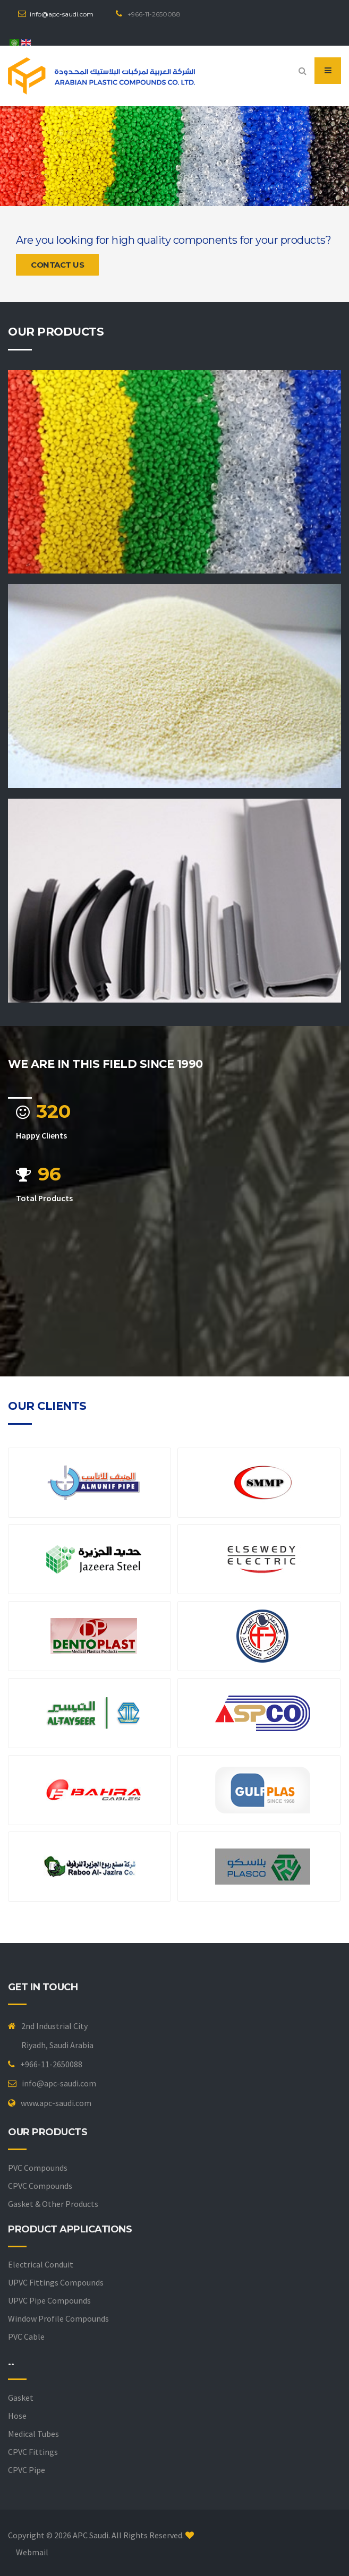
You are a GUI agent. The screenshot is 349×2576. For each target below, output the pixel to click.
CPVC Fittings (33, 2451)
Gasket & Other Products (53, 2203)
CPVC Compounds (40, 2185)
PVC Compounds (37, 2167)
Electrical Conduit (40, 2264)
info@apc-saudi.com (61, 14)
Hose (17, 2415)
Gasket (20, 2397)
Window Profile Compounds (58, 2318)
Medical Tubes (33, 2433)
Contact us (57, 265)
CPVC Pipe (26, 2469)
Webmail (32, 2552)
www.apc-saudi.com (56, 2103)
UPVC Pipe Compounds (49, 2300)
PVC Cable (26, 2336)
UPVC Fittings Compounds (56, 2282)
